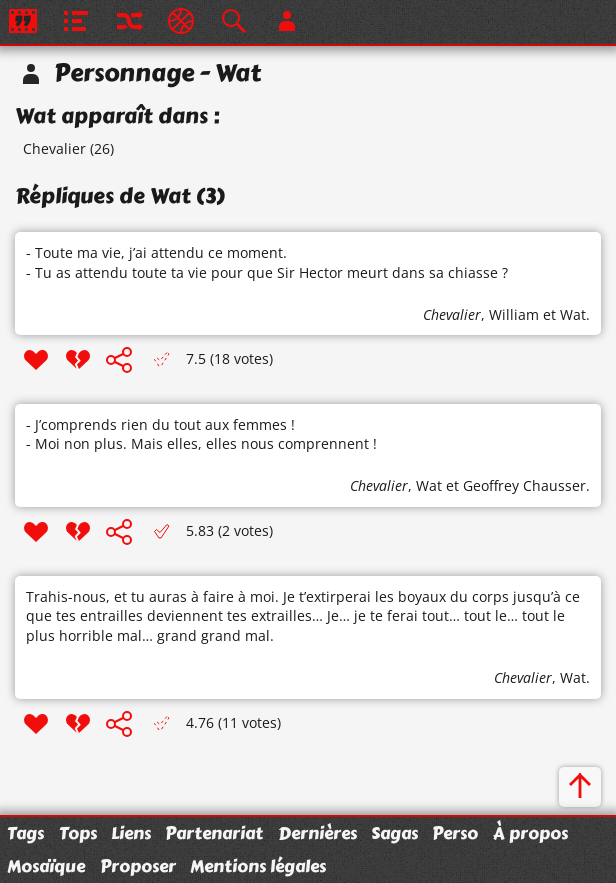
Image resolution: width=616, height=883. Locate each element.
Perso (455, 833)
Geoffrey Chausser (524, 485)
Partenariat (214, 833)
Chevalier (54, 148)
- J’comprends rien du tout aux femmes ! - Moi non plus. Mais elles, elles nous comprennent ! (201, 434)
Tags (25, 833)
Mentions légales (258, 866)
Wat (573, 314)
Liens (131, 833)
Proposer (138, 866)
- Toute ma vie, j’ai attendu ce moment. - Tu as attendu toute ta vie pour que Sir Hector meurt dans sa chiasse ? (267, 262)
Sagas (394, 833)
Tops (78, 833)
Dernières (317, 833)
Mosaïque (46, 866)
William (514, 314)
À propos (530, 833)
